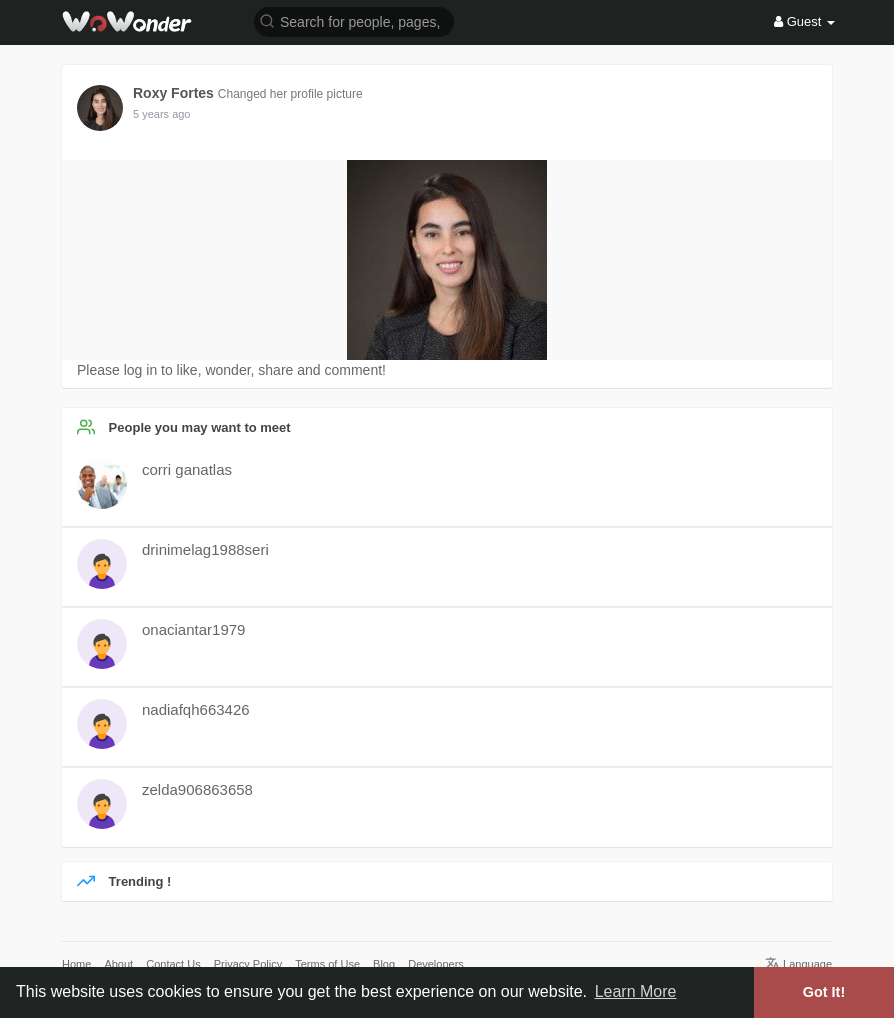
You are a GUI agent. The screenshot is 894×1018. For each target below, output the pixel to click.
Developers (436, 964)
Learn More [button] (636, 991)
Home (76, 964)
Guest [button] (804, 21)
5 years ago (161, 114)
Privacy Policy (248, 964)
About (118, 964)
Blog (384, 964)
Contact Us (173, 964)
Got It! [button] (824, 992)
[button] (354, 20)
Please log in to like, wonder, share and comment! (231, 370)
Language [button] (798, 964)
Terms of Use (327, 964)
